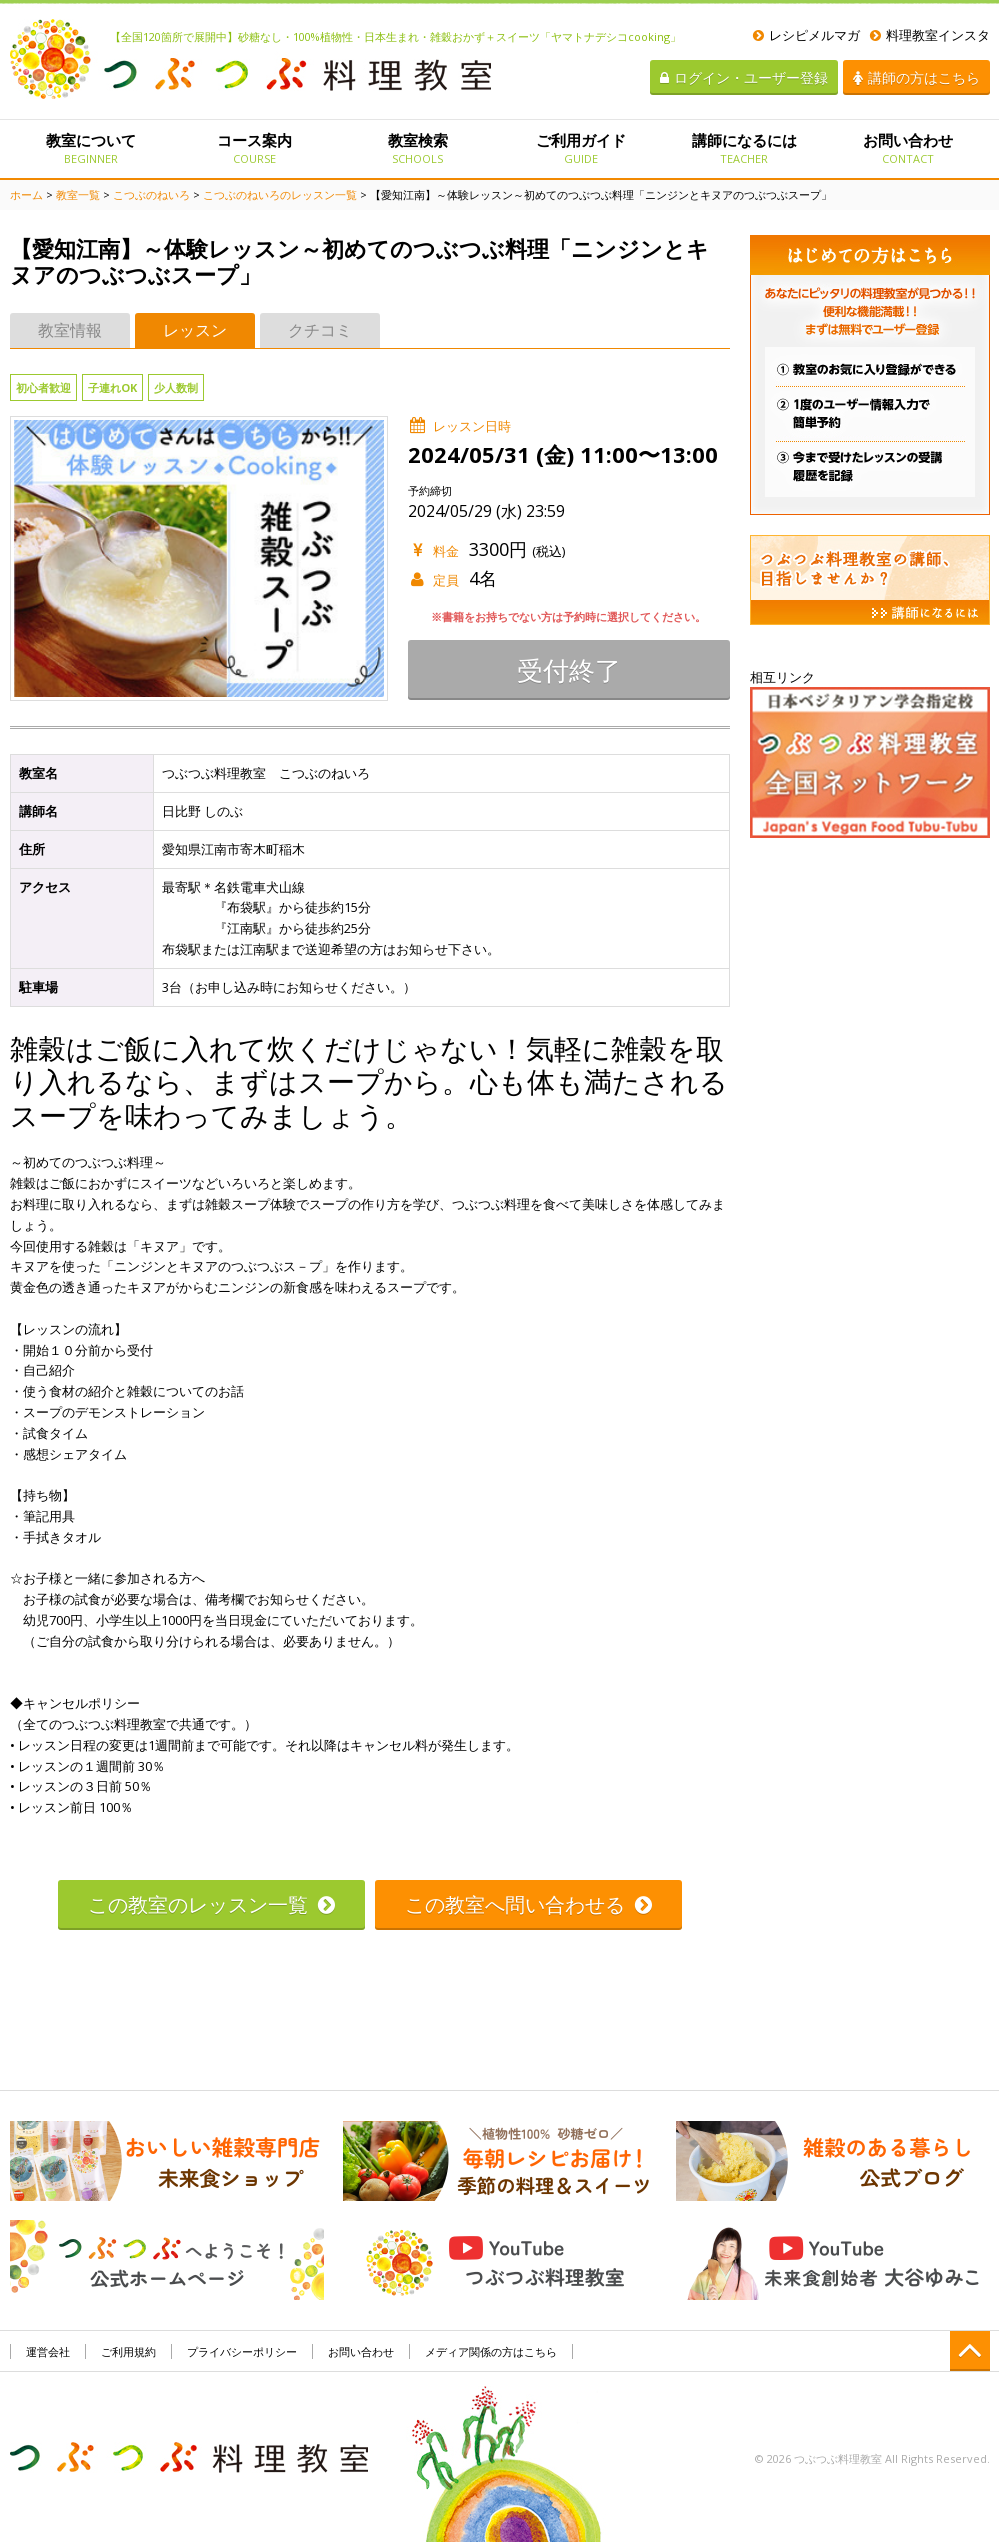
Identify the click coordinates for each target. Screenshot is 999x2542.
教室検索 (417, 148)
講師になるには (744, 148)
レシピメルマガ (806, 35)
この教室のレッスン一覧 (211, 1904)
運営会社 (48, 2351)
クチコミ (320, 330)
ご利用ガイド (580, 148)
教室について (91, 148)
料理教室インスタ (930, 35)
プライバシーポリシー (242, 2351)
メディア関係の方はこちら (491, 2351)
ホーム (26, 194)
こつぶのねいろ (151, 194)
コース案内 (254, 148)
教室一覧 (78, 194)
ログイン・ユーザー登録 (744, 77)
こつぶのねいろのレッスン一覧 (280, 194)
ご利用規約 (128, 2351)
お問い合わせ (907, 148)
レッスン (195, 330)
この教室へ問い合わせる (528, 1904)
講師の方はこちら (916, 77)
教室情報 (70, 330)
